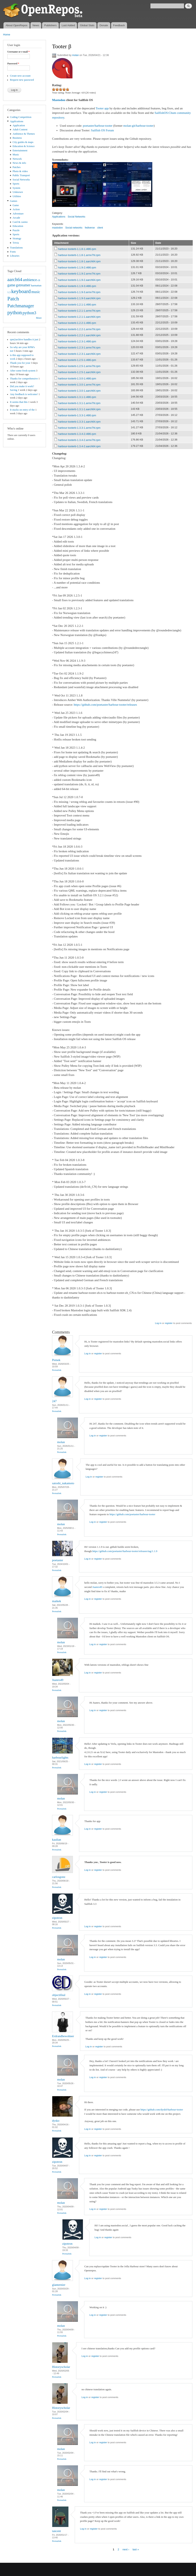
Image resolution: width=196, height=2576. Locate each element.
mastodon (57, 227)
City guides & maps (23, 142)
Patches (17, 167)
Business (17, 137)
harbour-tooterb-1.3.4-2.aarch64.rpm (79, 446)
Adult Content (20, 129)
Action (16, 209)
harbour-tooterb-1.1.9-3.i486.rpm (77, 286)
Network (17, 158)
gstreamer (23, 285)
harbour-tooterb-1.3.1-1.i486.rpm (77, 397)
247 (54, 1401)
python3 (29, 313)
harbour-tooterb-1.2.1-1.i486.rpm (77, 304)
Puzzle (16, 230)
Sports (16, 183)
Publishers (50, 25)
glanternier (58, 2284)
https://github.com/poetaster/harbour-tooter (132, 1514)
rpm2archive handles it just (24, 339)
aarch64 (14, 279)
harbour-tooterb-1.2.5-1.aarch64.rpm (79, 372)
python (14, 312)
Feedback (119, 25)
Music (16, 154)
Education (18, 226)
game (11, 285)
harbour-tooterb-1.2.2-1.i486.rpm (77, 322)
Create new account (20, 75)
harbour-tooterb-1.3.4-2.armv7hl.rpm (79, 440)
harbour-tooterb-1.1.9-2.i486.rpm (77, 267)
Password (13, 63)
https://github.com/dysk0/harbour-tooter (161, 2109)
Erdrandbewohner (63, 2036)
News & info (19, 162)
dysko (55, 2120)
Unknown (18, 192)
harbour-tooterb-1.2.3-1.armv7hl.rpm (79, 347)
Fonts (13, 251)
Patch (13, 299)
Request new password (22, 79)
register (169, 1323)
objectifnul (58, 1995)
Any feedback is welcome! (24, 394)
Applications (16, 121)
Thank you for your (20, 362)
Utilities (17, 196)
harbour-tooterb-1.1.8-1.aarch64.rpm (79, 261)
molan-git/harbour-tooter (138, 125)
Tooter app (102, 108)
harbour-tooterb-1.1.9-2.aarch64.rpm (79, 279)
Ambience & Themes (24, 133)
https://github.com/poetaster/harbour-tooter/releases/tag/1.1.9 (124, 1551)
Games (13, 201)
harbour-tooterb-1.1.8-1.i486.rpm (77, 248)
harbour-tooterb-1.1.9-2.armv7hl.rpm (79, 273)
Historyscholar (61, 2366)
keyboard (21, 291)
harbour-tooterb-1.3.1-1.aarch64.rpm (79, 409)
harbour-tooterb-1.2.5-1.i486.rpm (77, 359)
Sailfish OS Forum (102, 130)
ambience (30, 280)
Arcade (16, 217)
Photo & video (20, 171)
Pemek (56, 1360)
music (35, 292)
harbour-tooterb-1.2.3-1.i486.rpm (77, 341)
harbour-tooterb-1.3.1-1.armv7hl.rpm (79, 403)
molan (75, 55)
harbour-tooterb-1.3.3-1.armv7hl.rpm (79, 427)
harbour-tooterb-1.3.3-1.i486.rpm (77, 415)
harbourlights (60, 1757)
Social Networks (21, 179)
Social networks (73, 227)
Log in (158, 1323)
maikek (56, 1601)
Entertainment (20, 150)
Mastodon (58, 100)
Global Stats (87, 25)
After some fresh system (23, 370)
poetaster (57, 1560)
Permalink (56, 1370)
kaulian (56, 1839)
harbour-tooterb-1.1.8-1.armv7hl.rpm (79, 255)
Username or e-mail (18, 51)
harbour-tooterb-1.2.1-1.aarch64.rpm (79, 316)
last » (136, 2549)
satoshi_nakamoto (63, 1483)
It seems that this (19, 402)
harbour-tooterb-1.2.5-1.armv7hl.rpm (79, 366)
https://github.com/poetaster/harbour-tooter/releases (105, 704)
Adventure (18, 213)
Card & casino (20, 222)
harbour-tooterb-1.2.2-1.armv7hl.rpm (79, 329)
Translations (16, 247)
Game (16, 205)
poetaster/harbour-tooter (97, 125)
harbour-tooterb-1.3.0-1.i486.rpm (77, 378)
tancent (56, 2531)
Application (19, 125)
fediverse (90, 227)
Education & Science (24, 146)
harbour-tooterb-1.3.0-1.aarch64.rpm (79, 390)
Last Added (68, 25)
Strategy (17, 238)
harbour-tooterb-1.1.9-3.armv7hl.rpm (79, 292)
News (35, 25)
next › (125, 2549)
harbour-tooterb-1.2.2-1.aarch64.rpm (79, 335)
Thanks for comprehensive (24, 378)
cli (39, 280)
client (100, 227)
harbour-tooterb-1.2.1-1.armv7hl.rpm (79, 310)
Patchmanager (20, 305)
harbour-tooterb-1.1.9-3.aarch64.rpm (79, 298)
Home (6, 34)
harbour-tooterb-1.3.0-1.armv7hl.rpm (79, 384)
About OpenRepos (16, 25)
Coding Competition (20, 117)
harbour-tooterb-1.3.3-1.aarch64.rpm (79, 421)
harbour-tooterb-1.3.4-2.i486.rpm (77, 433)
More (39, 317)
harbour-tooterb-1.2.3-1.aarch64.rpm (79, 353)
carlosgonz (58, 1876)
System (16, 188)
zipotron (57, 1917)
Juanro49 (97, 1586)
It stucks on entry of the (22, 409)
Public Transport (21, 175)
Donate (103, 25)
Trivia (16, 242)
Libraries (14, 255)
